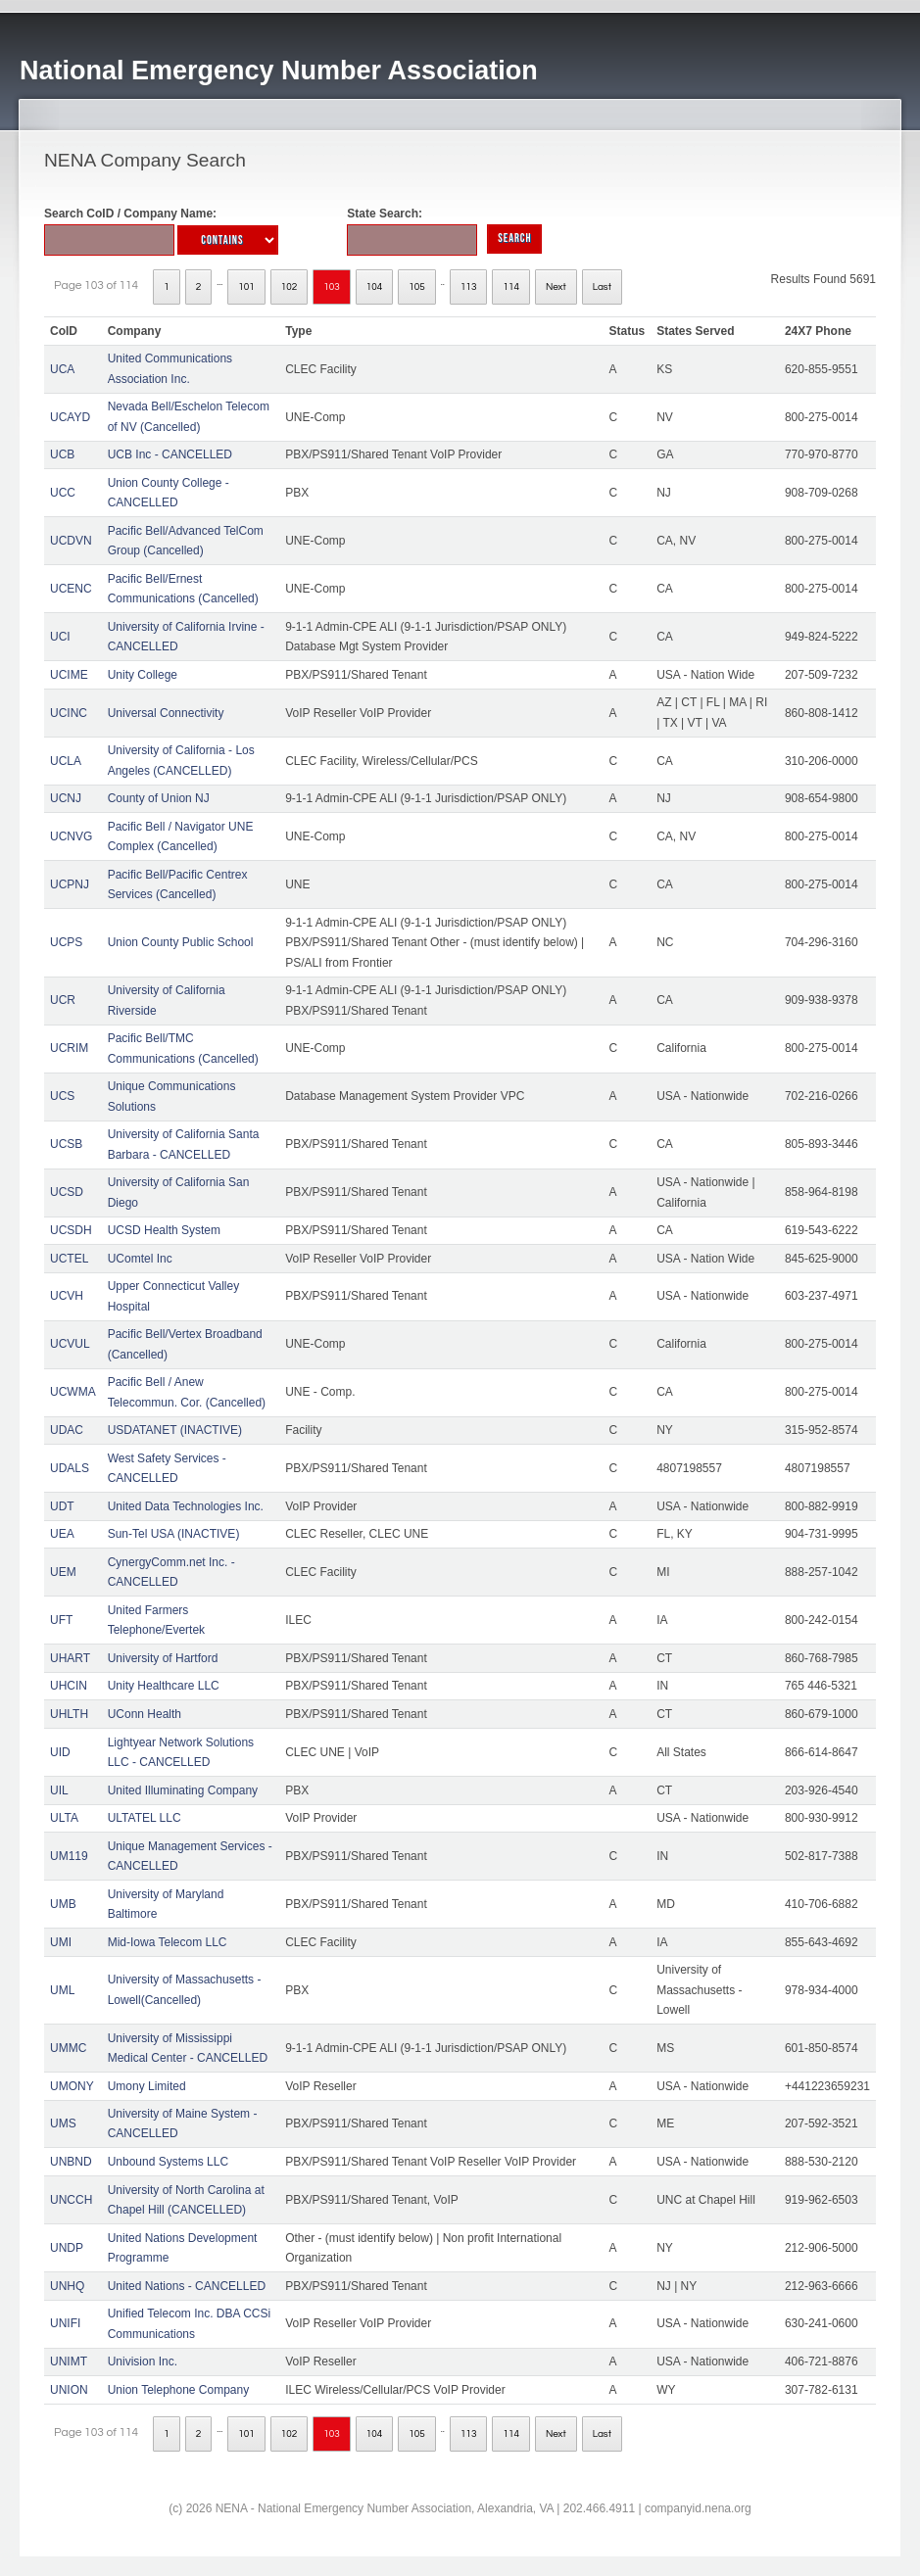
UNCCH (71, 2200)
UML (62, 1990)
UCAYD (70, 417)
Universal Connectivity (166, 713)
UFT (61, 1620)
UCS (62, 1096)
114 (511, 287)
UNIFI (65, 2323)
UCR (62, 1000)
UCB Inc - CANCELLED (170, 454)
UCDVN (71, 541)
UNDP (66, 2248)
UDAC (66, 1430)
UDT (62, 1506)
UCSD (66, 1192)
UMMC (68, 2048)
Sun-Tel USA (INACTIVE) (174, 1534)
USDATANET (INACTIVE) (175, 1430)
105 (417, 287)
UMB (63, 1904)
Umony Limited (147, 2086)
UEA (62, 1534)
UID (60, 1752)
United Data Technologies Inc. (186, 1506)
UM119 (69, 1856)
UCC (62, 493)
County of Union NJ (159, 798)
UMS (63, 2123)
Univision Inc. (142, 2361)
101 (246, 287)
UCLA (65, 761)
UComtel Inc (140, 1258)
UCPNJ (69, 884)
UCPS (66, 942)
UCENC (71, 589)
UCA (62, 369)
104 (374, 287)
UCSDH (71, 1230)
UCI (60, 637)
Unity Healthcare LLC (163, 1686)
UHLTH (69, 1714)
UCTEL (69, 1258)
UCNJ (65, 798)
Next (556, 287)
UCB (62, 454)
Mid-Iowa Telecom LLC (167, 1942)
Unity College (142, 675)
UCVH (66, 1296)
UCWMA (73, 1392)
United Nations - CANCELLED (187, 2286)
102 (289, 287)
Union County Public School (181, 942)
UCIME (69, 675)
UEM (63, 1572)
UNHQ (67, 2286)
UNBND (71, 2162)
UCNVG (71, 836)
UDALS (69, 1468)
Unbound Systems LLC (168, 2162)
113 (468, 287)
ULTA (64, 1818)
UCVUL (70, 1344)
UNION (69, 2390)
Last (602, 287)
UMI (61, 1942)
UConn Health (144, 1714)
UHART (70, 1658)
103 (331, 287)
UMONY (72, 2086)
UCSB (66, 1144)
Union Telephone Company (179, 2390)
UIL (59, 1790)
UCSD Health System (164, 1230)
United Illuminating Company (183, 1790)
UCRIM (69, 1048)
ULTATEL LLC (144, 1818)
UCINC (68, 713)
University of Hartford (163, 1658)
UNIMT (68, 2361)
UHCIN (68, 1686)
